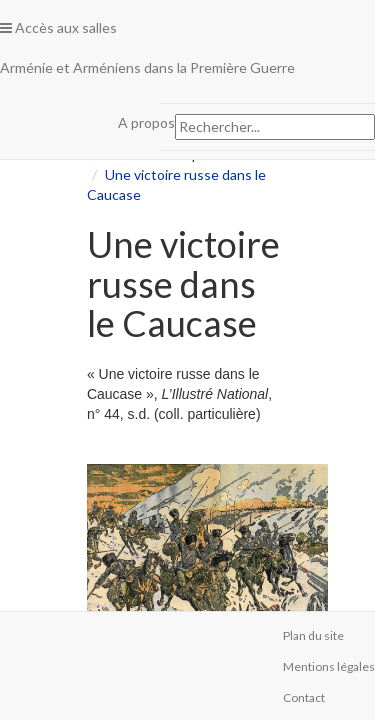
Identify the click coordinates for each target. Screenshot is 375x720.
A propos (146, 122)
